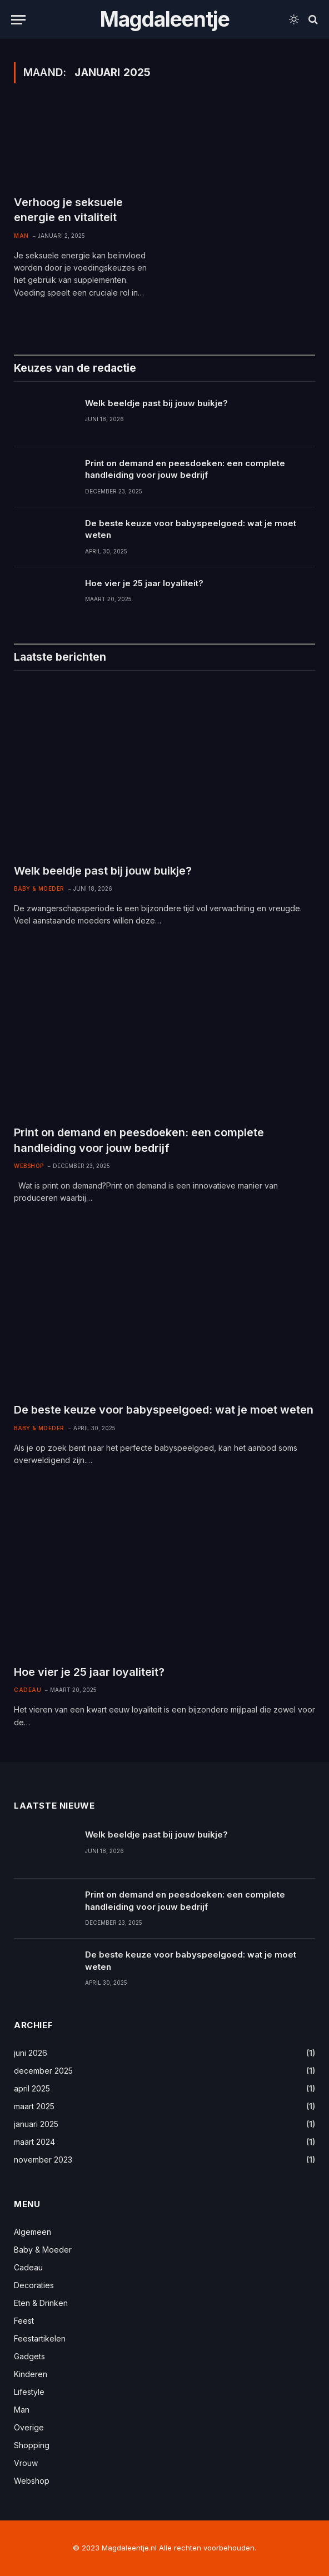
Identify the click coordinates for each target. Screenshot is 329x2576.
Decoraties (34, 2285)
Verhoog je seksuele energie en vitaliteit (68, 210)
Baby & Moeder (39, 888)
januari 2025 (36, 2124)
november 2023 (43, 2159)
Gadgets (29, 2356)
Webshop (29, 1165)
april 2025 (32, 2088)
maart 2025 (34, 2106)
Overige (29, 2427)
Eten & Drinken (41, 2303)
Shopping (31, 2445)
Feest (24, 2320)
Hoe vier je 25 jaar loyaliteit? (144, 583)
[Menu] (18, 19)
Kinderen (30, 2374)
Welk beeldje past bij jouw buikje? (156, 403)
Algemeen (32, 2231)
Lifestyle (29, 2392)
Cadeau (27, 1689)
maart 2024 (34, 2141)
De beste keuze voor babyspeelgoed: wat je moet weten (190, 529)
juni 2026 (30, 2053)
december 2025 (43, 2070)
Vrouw (26, 2463)
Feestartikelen (40, 2338)
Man (21, 235)
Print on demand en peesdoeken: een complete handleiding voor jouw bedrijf (185, 469)
